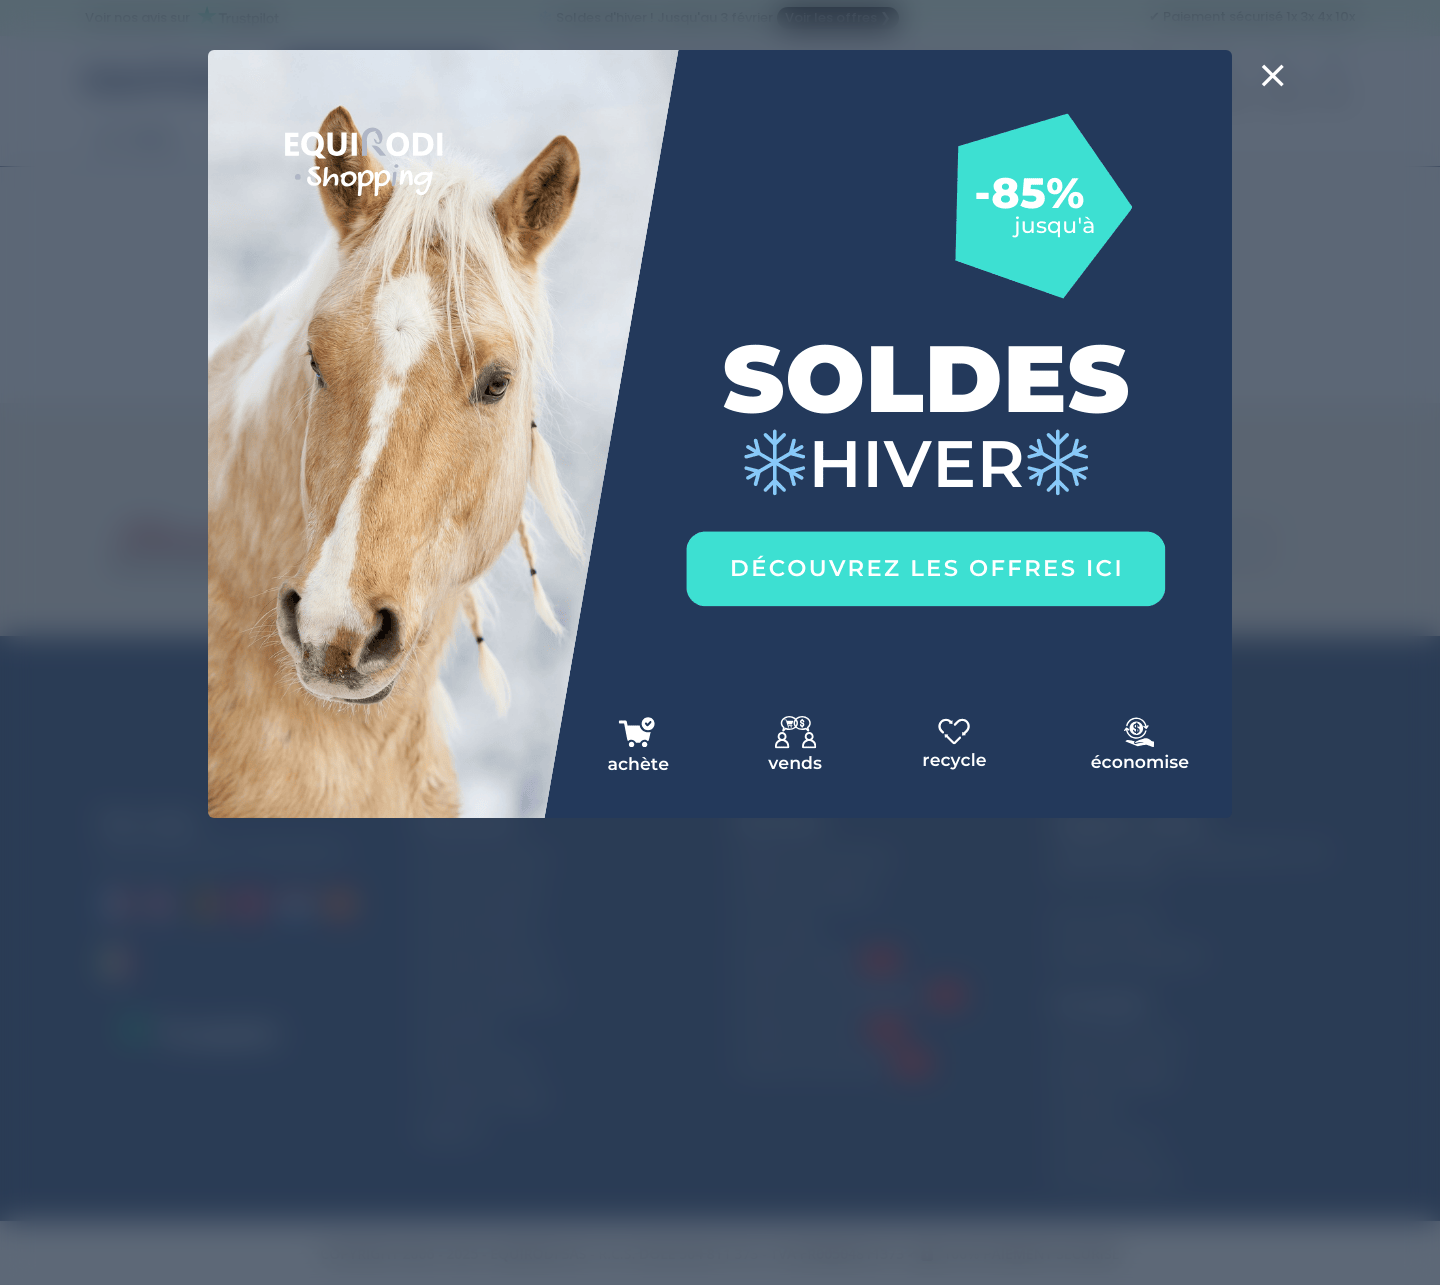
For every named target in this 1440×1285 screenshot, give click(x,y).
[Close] (1272, 88)
